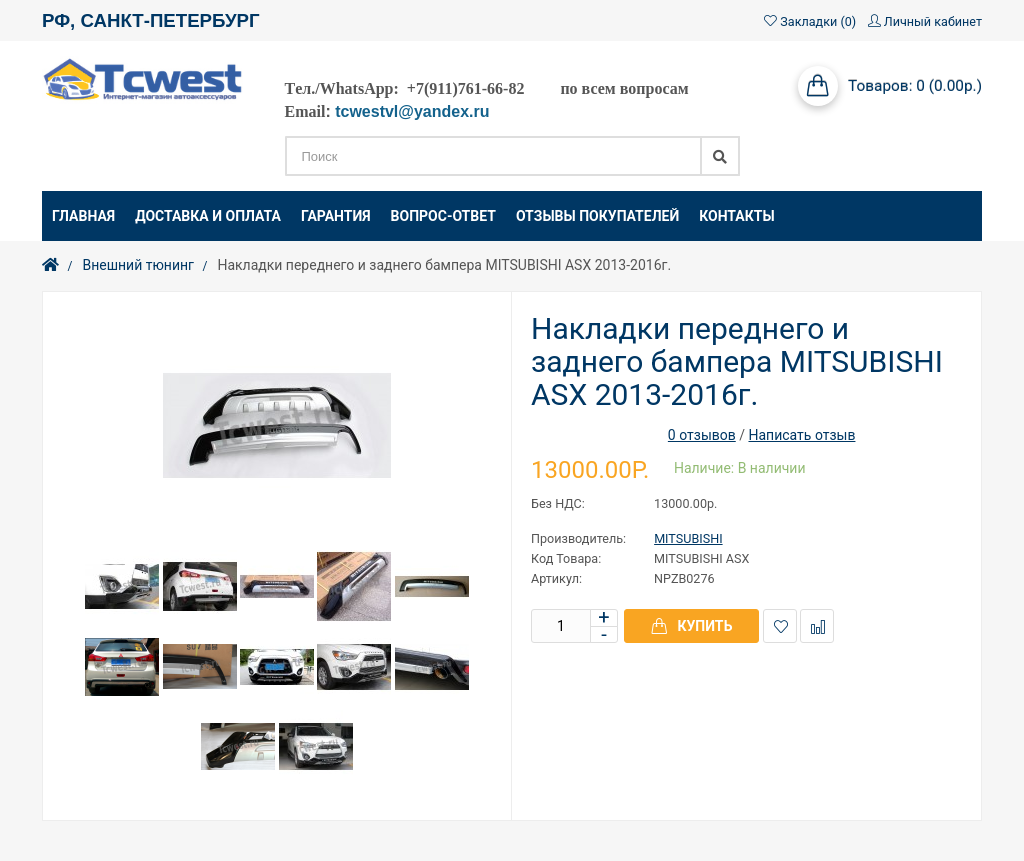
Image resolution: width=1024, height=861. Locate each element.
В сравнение (817, 626)
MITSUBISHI (688, 538)
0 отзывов (702, 435)
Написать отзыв (801, 435)
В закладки (780, 626)
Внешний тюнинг (138, 265)
